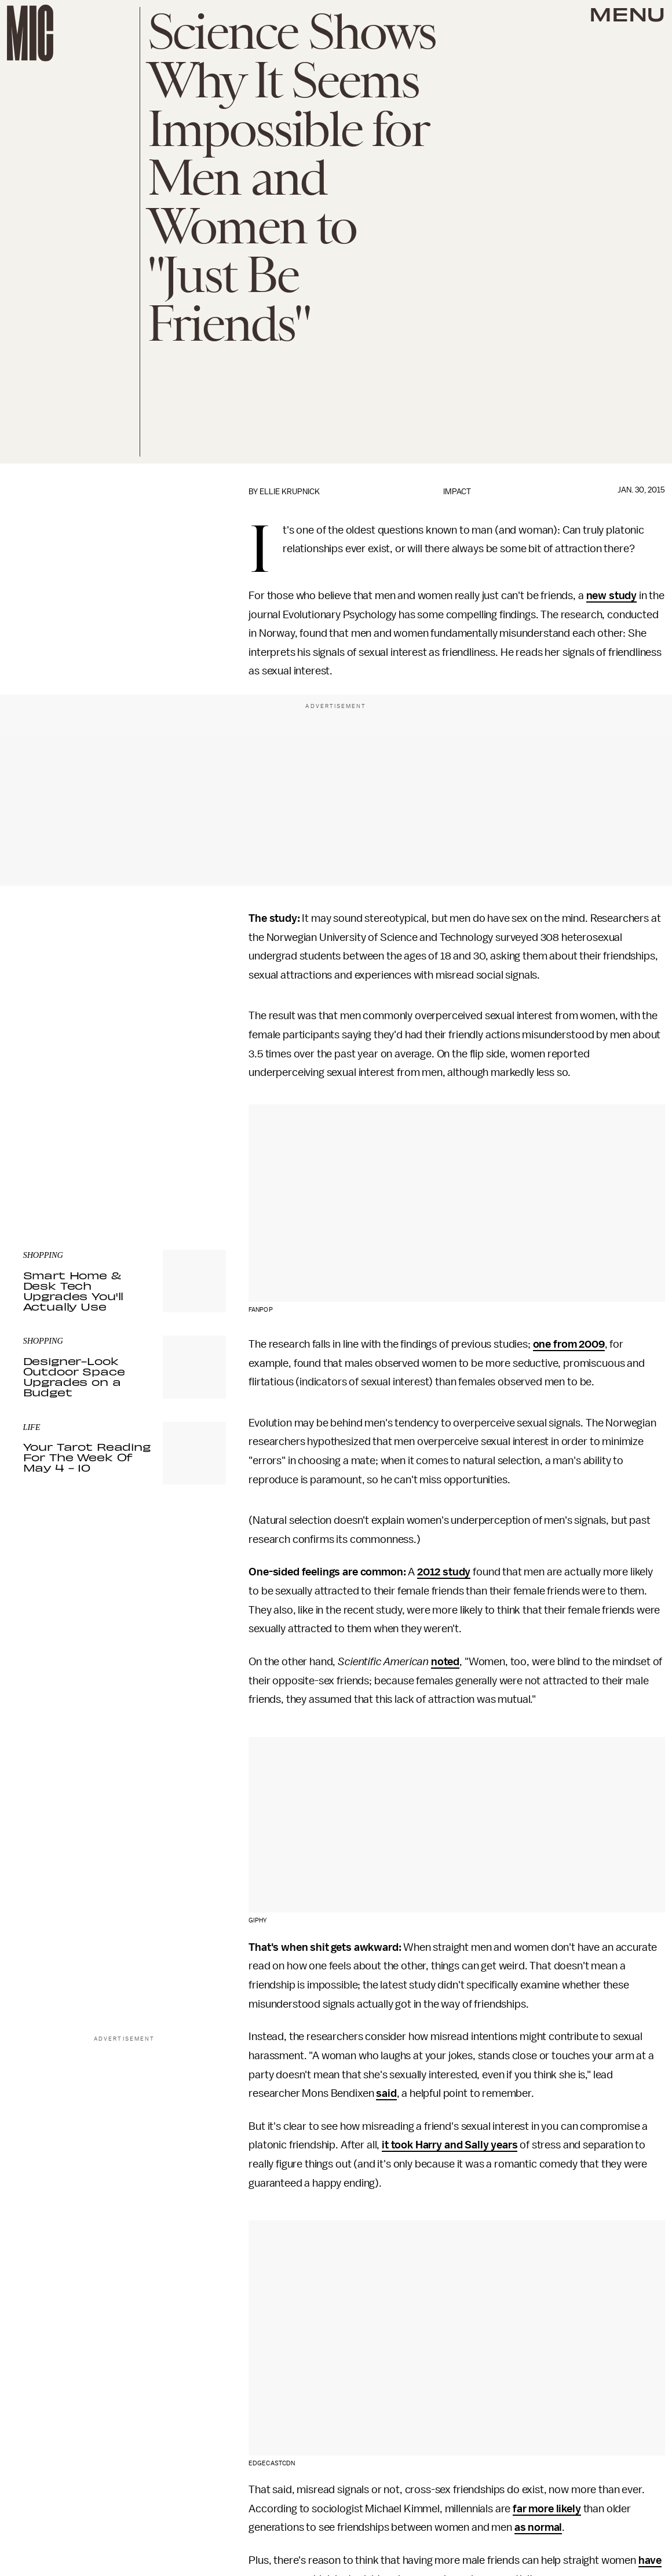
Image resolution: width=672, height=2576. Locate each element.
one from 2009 (569, 1344)
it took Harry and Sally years (449, 2145)
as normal (538, 2527)
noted (445, 1662)
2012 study (443, 1572)
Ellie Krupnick (290, 491)
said (386, 2093)
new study (611, 595)
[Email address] (124, 1105)
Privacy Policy (47, 1162)
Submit (197, 1138)
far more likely (547, 2509)
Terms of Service (185, 1155)
